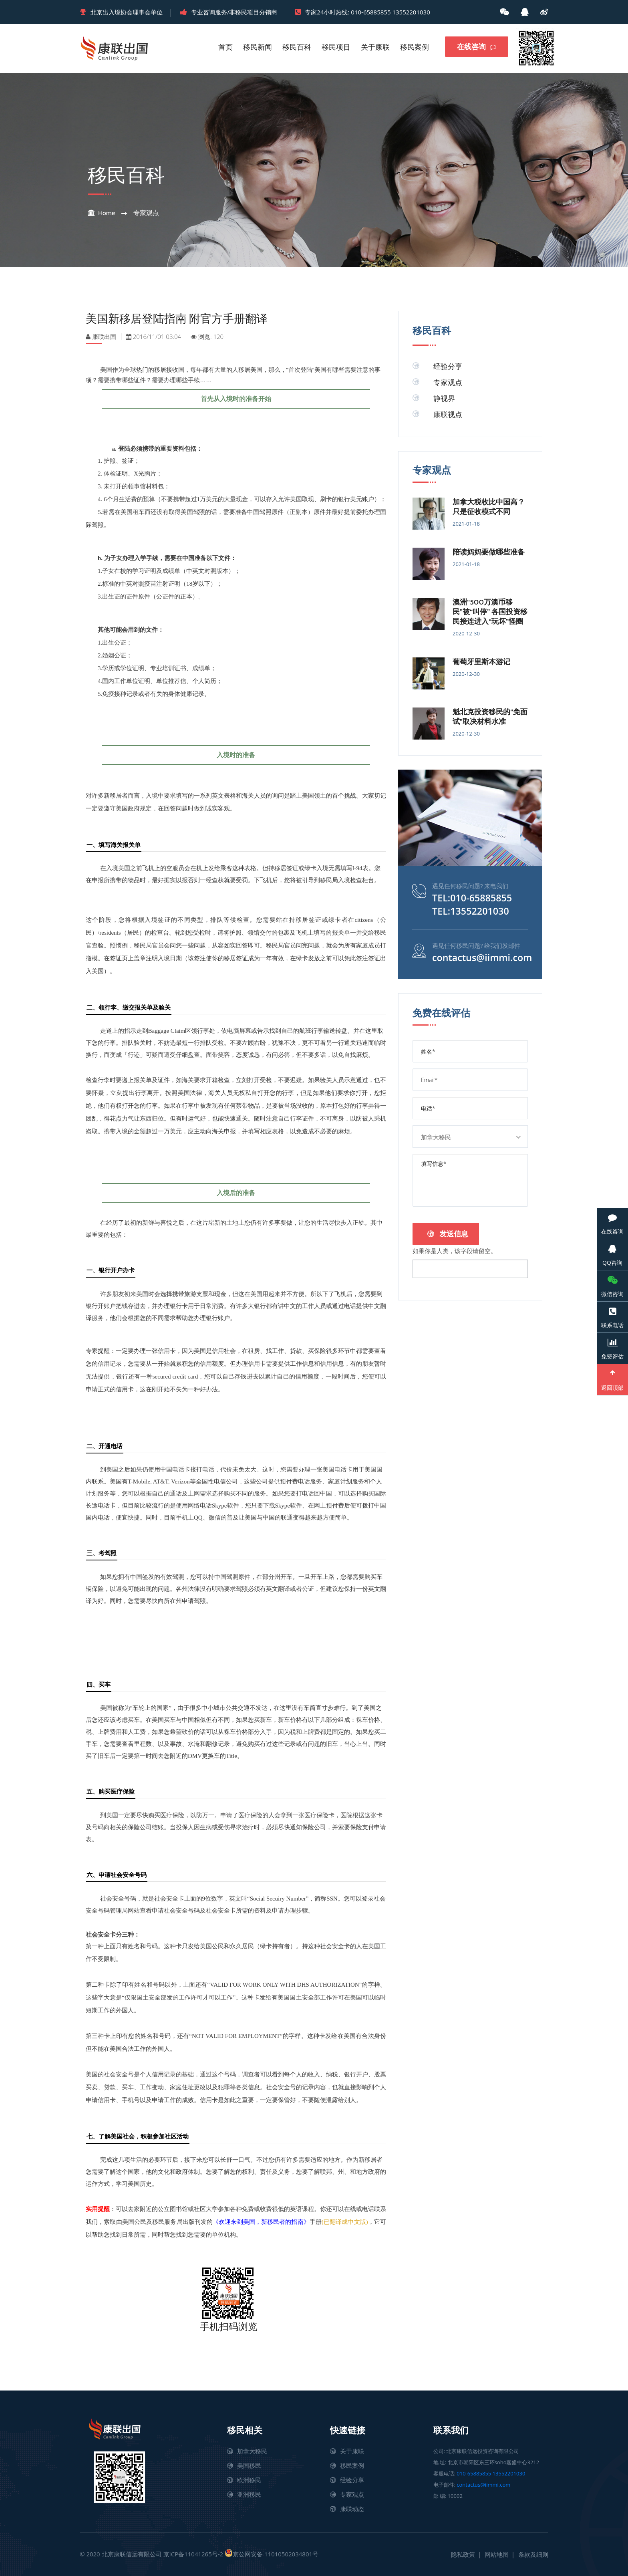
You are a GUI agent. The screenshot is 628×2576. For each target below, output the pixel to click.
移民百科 (296, 47)
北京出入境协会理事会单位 (127, 12)
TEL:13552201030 (471, 910)
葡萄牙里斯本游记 (481, 661)
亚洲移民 (249, 2494)
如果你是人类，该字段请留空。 (455, 1250)
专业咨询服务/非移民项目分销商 (234, 12)
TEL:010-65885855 (473, 897)
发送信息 (447, 1233)
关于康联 (375, 47)
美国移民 (249, 2465)
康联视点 (447, 414)
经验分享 (447, 366)
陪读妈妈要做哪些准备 (489, 552)
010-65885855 (474, 2473)
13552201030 (411, 12)
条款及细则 (533, 2554)
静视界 (444, 398)
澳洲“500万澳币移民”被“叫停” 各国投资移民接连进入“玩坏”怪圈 (490, 612)
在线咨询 (476, 46)
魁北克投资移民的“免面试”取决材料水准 (490, 716)
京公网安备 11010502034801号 (271, 2553)
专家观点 (146, 213)
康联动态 (352, 2509)
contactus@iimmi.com (483, 957)
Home (106, 213)
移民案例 (414, 47)
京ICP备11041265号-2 (193, 2554)
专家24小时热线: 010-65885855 (347, 12)
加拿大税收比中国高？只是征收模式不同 (489, 507)
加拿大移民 (252, 2451)
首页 (225, 47)
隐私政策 (463, 2554)
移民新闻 (257, 47)
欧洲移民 (249, 2480)
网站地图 (497, 2554)
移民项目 (336, 47)
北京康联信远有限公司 (132, 2554)
